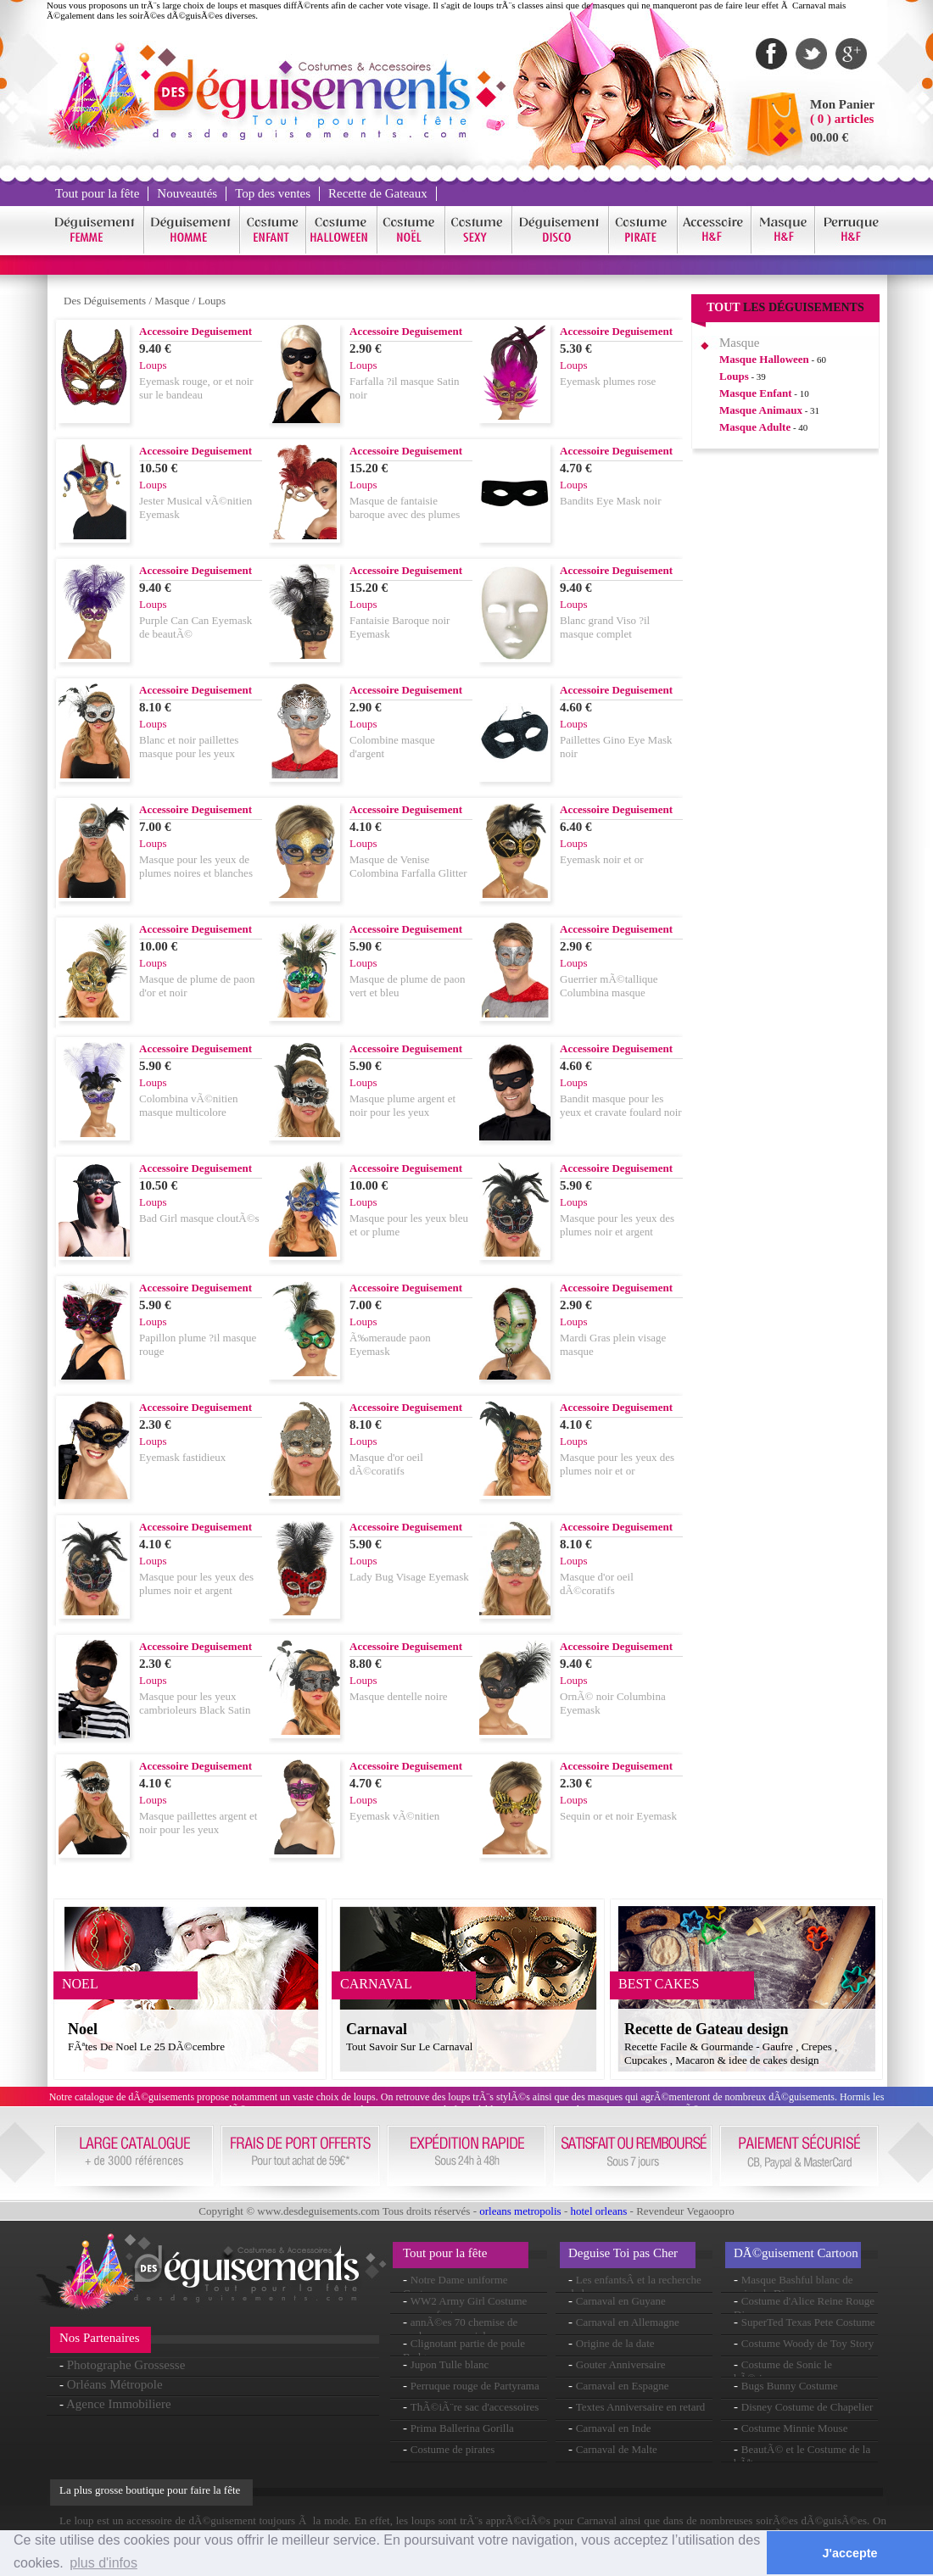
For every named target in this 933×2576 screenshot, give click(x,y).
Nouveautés (187, 193)
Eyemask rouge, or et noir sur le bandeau (196, 388)
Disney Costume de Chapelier (807, 2406)
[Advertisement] (785, 720)
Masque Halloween (764, 359)
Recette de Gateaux (377, 193)
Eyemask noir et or (602, 859)
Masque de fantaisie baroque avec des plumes (404, 507)
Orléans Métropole (115, 2384)
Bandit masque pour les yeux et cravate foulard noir (621, 1105)
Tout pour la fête (97, 193)
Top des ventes (272, 193)
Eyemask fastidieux (182, 1457)
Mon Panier (842, 104)
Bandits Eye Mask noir (611, 500)
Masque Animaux (760, 410)
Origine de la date (615, 2343)
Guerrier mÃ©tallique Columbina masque (609, 986)
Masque (171, 300)
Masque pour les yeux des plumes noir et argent (617, 1225)
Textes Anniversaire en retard (641, 2406)
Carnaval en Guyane (621, 2300)
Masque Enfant (755, 393)
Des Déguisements (105, 300)
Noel (83, 2029)
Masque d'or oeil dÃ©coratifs (386, 1464)
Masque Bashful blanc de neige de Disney (793, 2286)
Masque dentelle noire (398, 1696)
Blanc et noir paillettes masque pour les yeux (188, 746)
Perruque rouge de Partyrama (475, 2385)
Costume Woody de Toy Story (807, 2343)
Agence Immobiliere (118, 2404)
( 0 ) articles (842, 118)
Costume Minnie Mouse (794, 2428)
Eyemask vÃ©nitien (394, 1815)
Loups (212, 300)
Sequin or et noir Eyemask (618, 1815)
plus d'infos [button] (103, 2563)
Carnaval (376, 2029)
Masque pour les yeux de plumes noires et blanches (196, 866)
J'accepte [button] (850, 2553)
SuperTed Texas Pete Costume (808, 2322)
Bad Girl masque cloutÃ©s (199, 1218)
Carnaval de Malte (616, 2449)
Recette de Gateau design (706, 2029)
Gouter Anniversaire (621, 2364)
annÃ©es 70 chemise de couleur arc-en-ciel (460, 2329)
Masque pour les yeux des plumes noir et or (617, 1464)
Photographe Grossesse (126, 2365)
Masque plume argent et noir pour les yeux (402, 1105)
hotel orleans (599, 2211)
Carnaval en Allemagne (627, 2322)
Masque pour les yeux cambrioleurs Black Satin (194, 1703)
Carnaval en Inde (613, 2428)
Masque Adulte (755, 427)
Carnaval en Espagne (622, 2385)
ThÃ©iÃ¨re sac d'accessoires (475, 2406)
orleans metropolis (520, 2211)
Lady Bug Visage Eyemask (409, 1576)
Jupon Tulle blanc (450, 2364)
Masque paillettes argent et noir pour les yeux (198, 1822)
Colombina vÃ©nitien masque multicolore (188, 1105)
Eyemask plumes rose (608, 381)
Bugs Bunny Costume (789, 2385)
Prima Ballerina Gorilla (462, 2428)
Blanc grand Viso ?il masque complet (605, 627)
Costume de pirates (453, 2449)
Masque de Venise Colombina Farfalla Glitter (408, 866)
